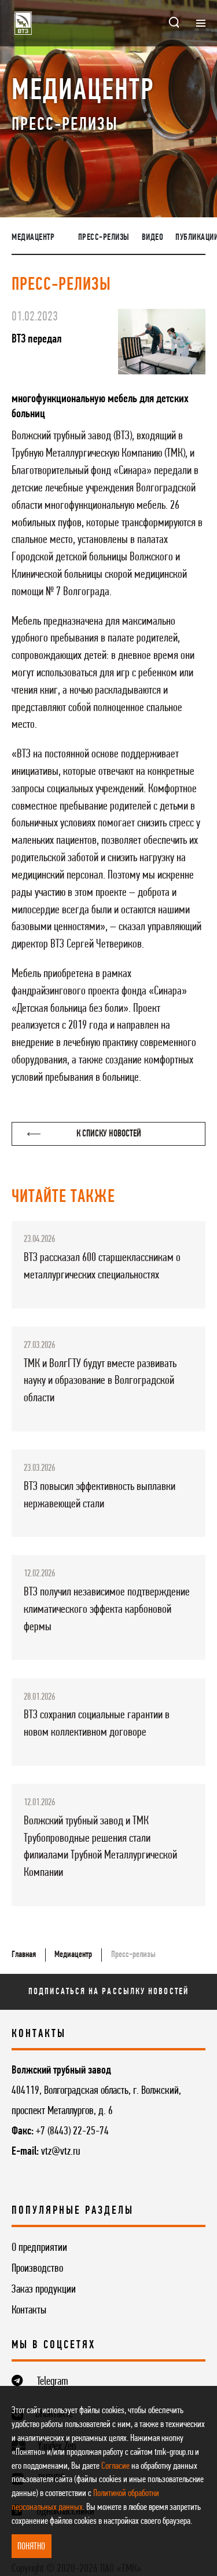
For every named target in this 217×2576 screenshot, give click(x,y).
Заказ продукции (44, 2290)
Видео (153, 237)
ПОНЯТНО (31, 2547)
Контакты (29, 2310)
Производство (37, 2269)
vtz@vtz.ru (60, 2152)
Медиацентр (33, 237)
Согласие (115, 2466)
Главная (24, 1954)
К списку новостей (84, 1134)
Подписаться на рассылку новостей (108, 1991)
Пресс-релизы (104, 237)
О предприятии (39, 2248)
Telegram (52, 2382)
